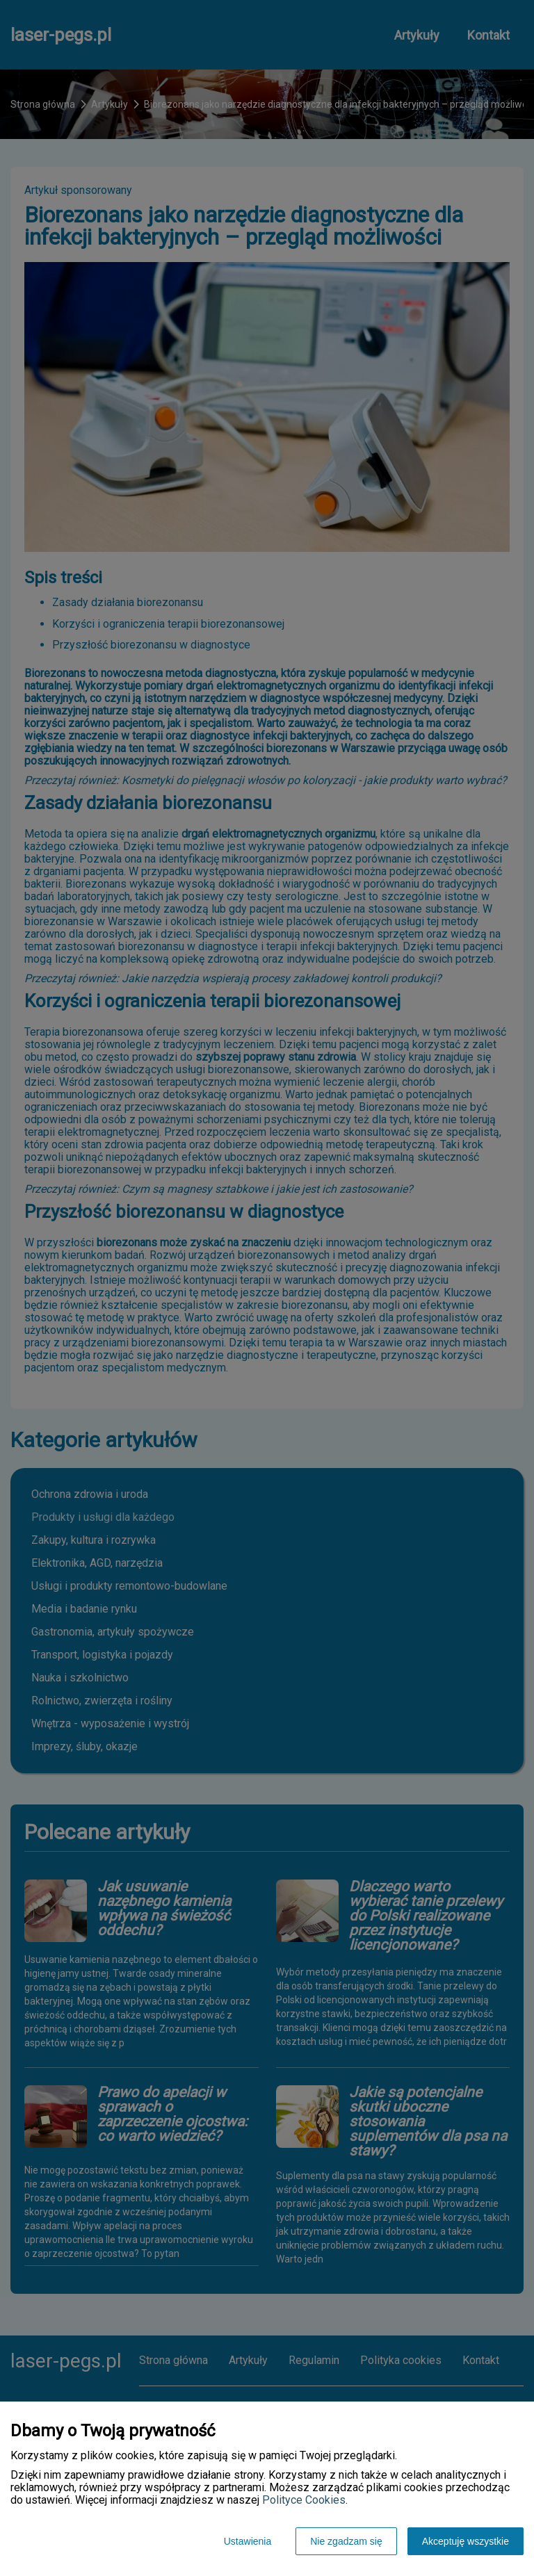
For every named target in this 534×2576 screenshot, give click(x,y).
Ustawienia (247, 2541)
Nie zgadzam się (346, 2541)
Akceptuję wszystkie (465, 2541)
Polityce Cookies (304, 2499)
